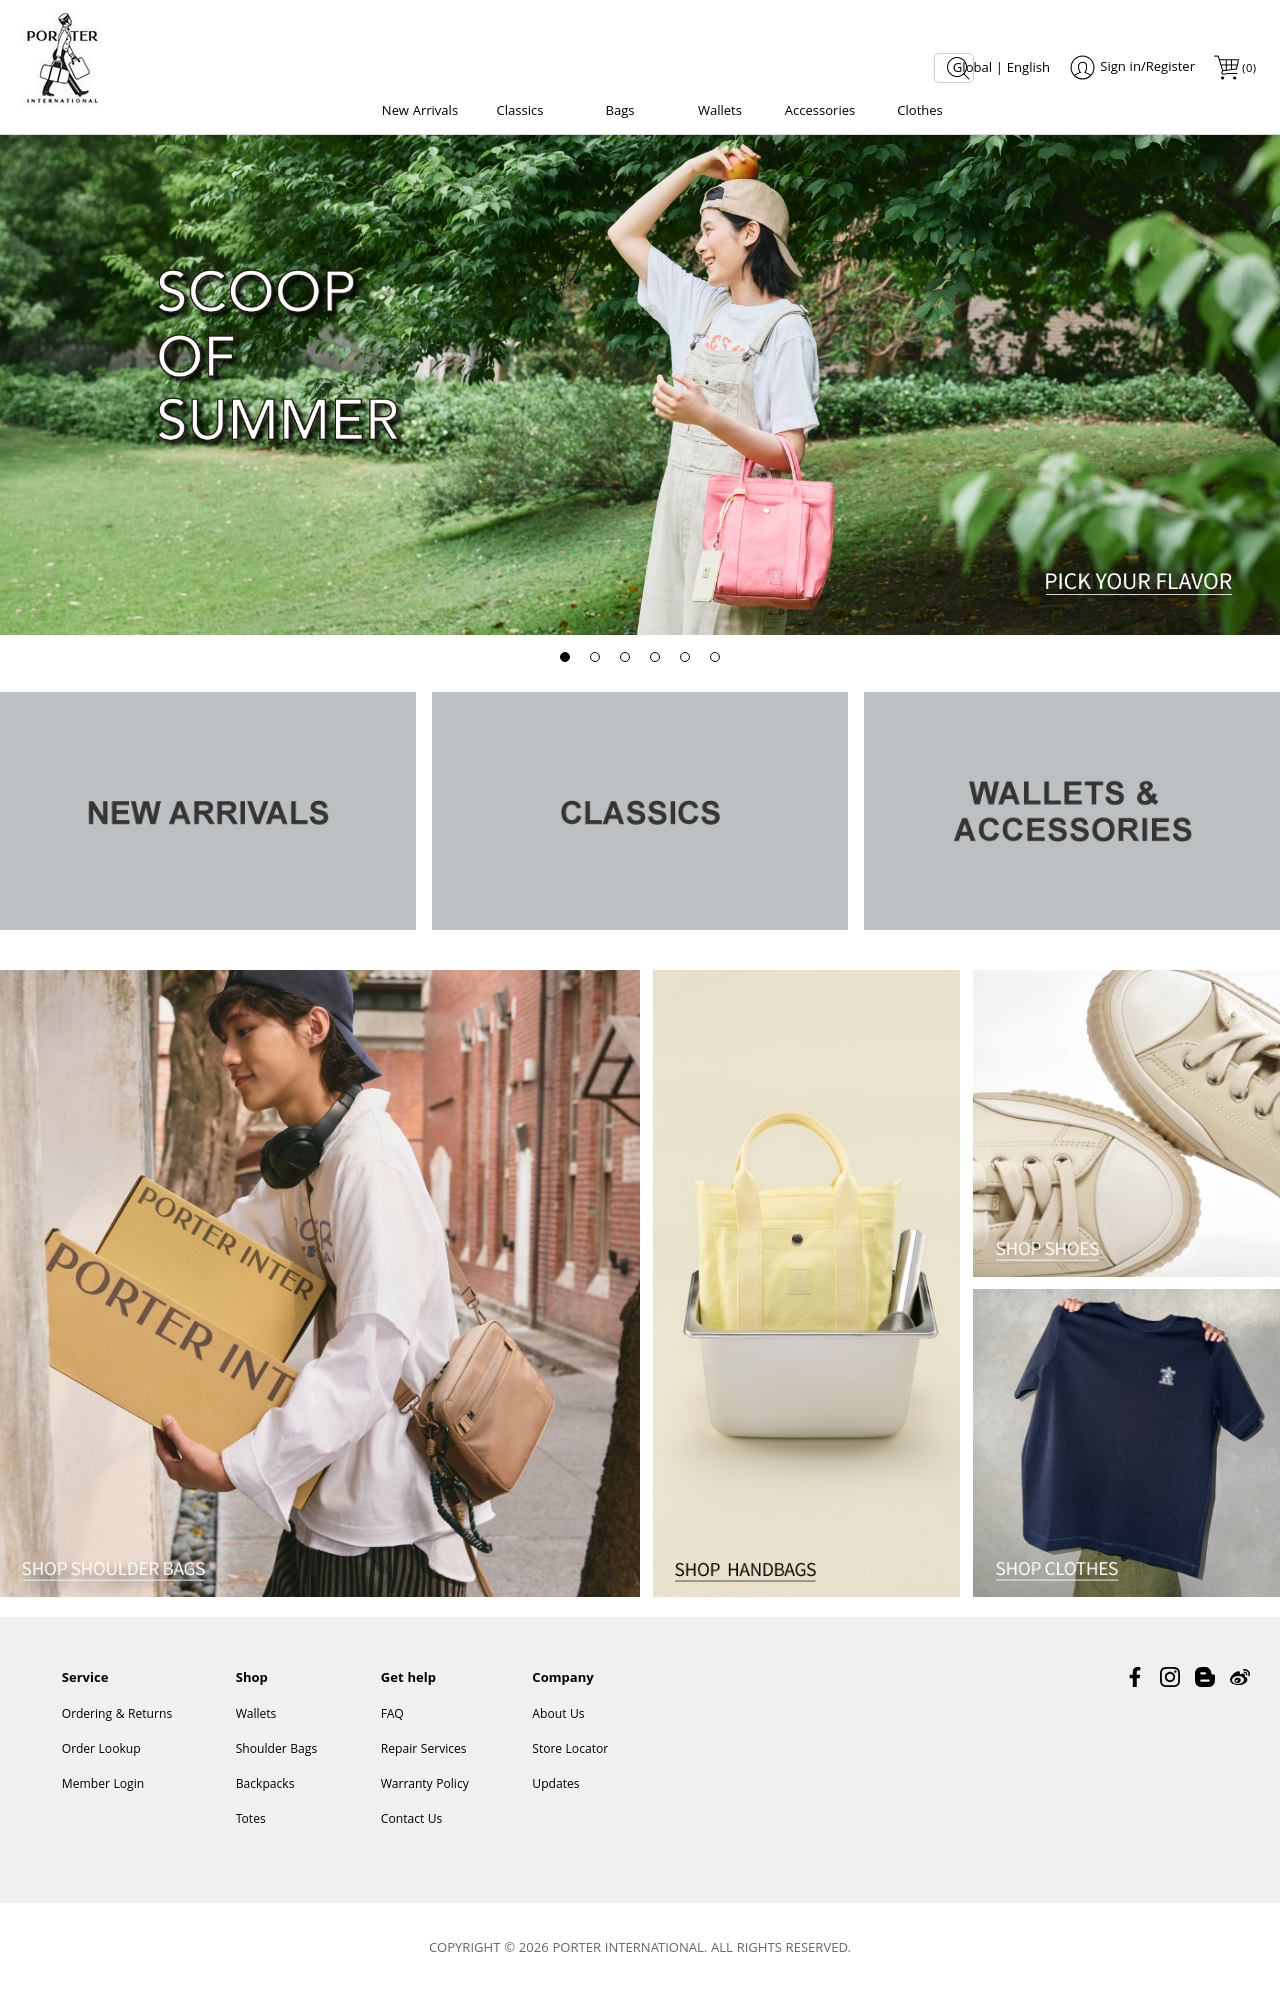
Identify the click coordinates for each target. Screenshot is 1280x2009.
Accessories (820, 112)
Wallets (720, 112)
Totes (251, 1833)
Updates (555, 1798)
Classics (520, 112)
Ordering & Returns (117, 1728)
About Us (558, 1728)
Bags (619, 112)
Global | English (1001, 69)
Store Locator (570, 1763)
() (1248, 69)
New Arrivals (420, 112)
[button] (565, 666)
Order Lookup (101, 1763)
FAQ (392, 1728)
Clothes (920, 112)
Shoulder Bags (277, 1763)
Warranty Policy (425, 1798)
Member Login (103, 1798)
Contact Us (412, 1833)
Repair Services (424, 1763)
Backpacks (265, 1798)
